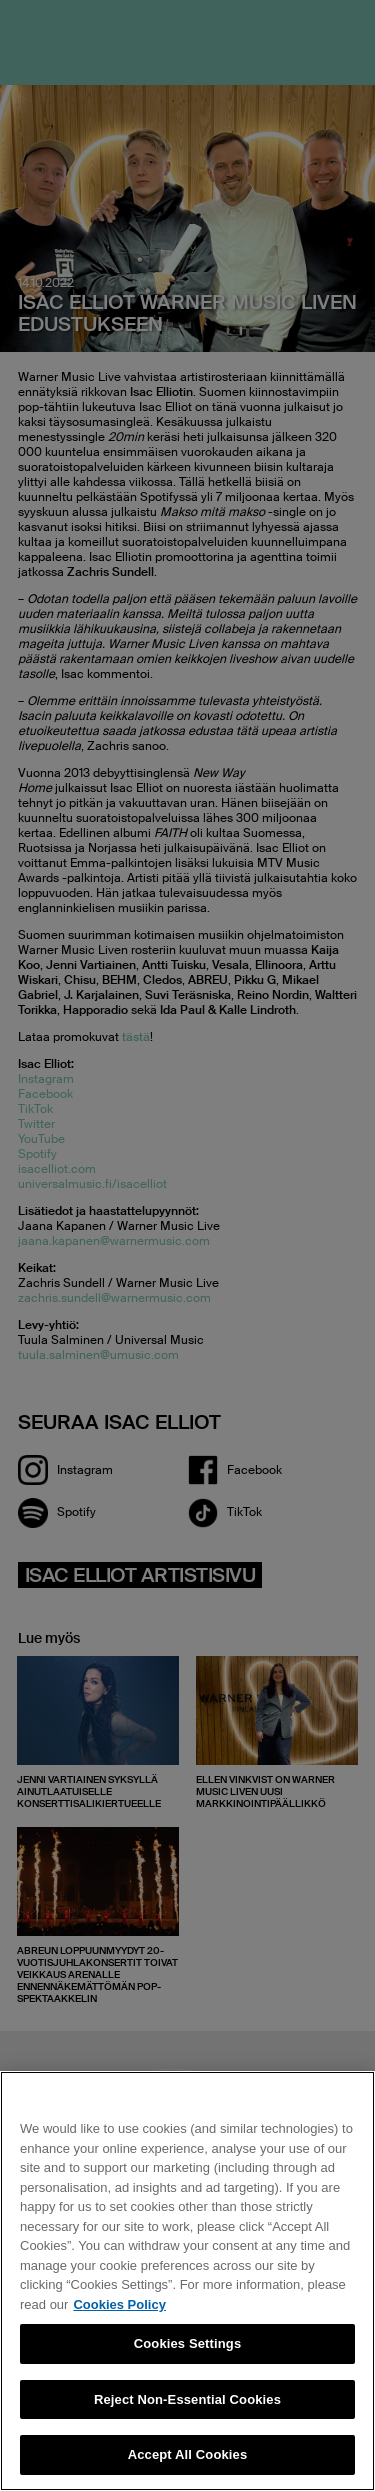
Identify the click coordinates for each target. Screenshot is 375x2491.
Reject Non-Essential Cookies (187, 2399)
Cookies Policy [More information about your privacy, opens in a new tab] (119, 2304)
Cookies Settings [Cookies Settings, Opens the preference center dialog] (188, 2343)
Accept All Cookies (188, 2454)
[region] (187, 2281)
